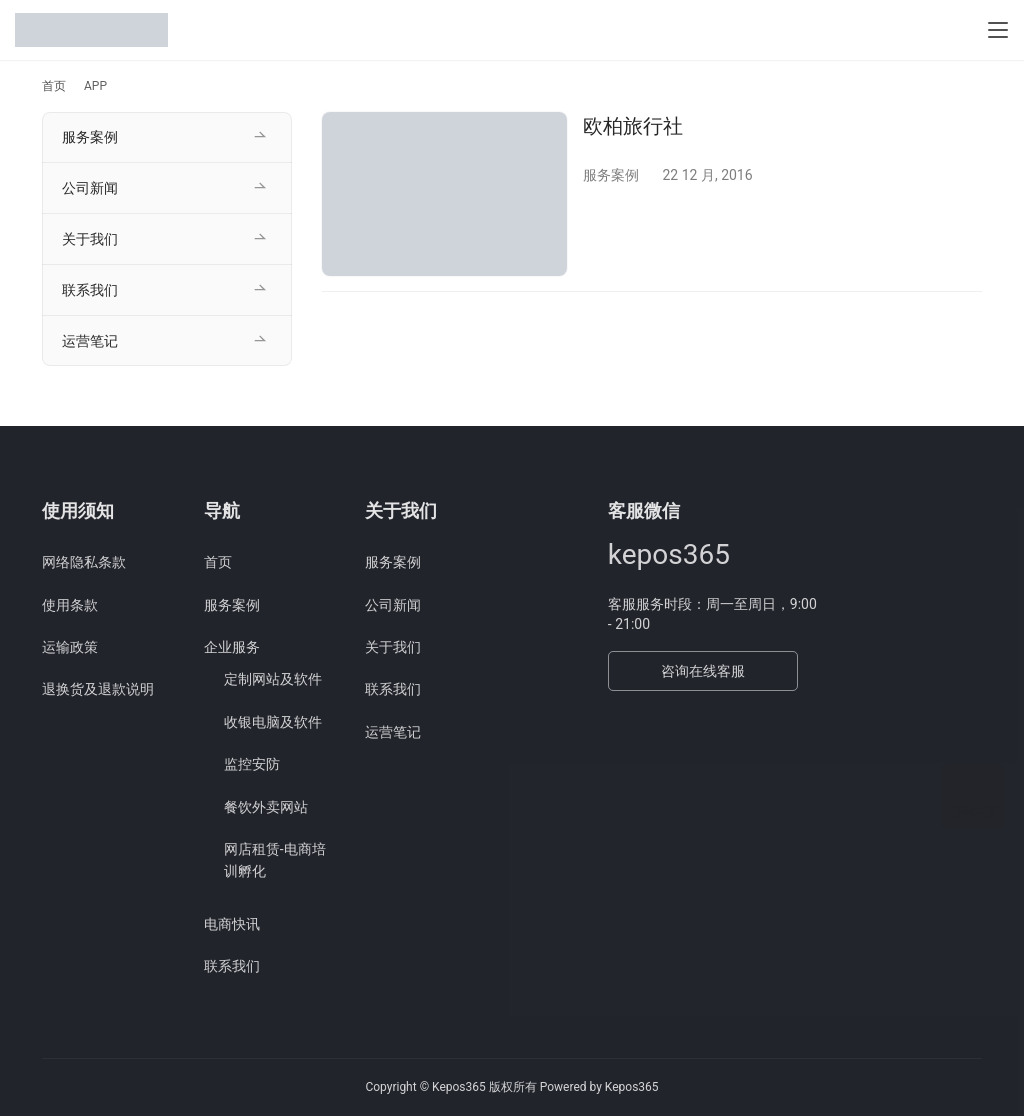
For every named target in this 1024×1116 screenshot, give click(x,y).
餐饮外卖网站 (266, 807)
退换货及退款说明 (98, 689)
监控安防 (252, 764)
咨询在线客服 (703, 671)
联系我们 (90, 290)
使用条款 (70, 605)
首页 (54, 86)
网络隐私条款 (84, 562)
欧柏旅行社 (633, 126)
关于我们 (90, 239)
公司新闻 (90, 188)
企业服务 (232, 647)
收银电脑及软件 (273, 722)
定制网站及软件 (273, 679)
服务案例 (611, 175)
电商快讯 (232, 924)
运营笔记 (90, 341)
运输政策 (70, 647)
